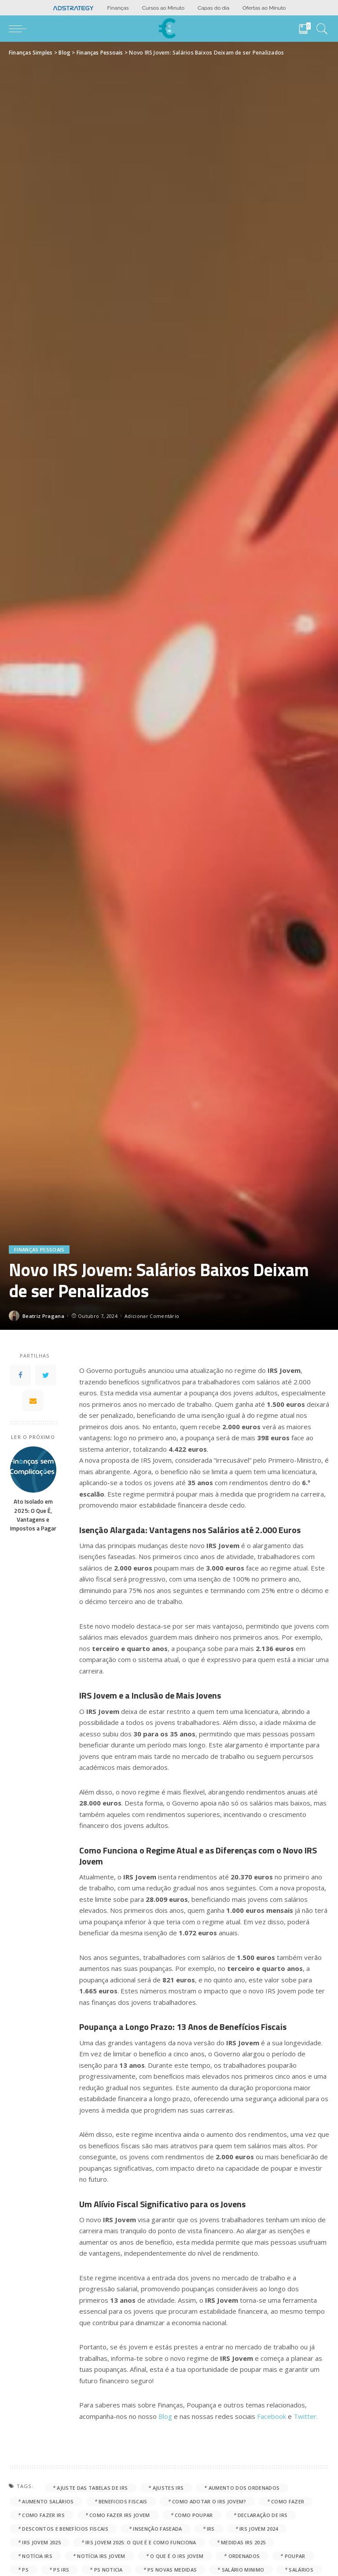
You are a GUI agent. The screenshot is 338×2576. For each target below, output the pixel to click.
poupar (295, 2556)
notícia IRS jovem (101, 2556)
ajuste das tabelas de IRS (92, 2487)
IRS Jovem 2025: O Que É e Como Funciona (140, 2542)
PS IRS (61, 2569)
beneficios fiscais (123, 2501)
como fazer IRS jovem (119, 2515)
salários (301, 2569)
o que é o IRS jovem (176, 2556)
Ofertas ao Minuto (264, 8)
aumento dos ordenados (244, 2487)
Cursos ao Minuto (163, 8)
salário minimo (243, 2569)
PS (25, 2569)
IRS (211, 2528)
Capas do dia (213, 8)
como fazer (287, 2501)
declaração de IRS (262, 2515)
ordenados (244, 2556)
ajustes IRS (168, 2487)
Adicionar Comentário (152, 1316)
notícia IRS (37, 2556)
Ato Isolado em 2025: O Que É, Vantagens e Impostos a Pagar (33, 1515)
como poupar (194, 2515)
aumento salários (47, 2501)
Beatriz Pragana (43, 1316)
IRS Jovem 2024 (258, 2528)
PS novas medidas (172, 2569)
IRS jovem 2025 (41, 2542)
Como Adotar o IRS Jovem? (209, 2501)
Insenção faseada (157, 2528)
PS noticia (108, 2569)
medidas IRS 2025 (243, 2542)
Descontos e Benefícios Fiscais (65, 2528)
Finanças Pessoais (39, 1249)
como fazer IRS (43, 2515)
